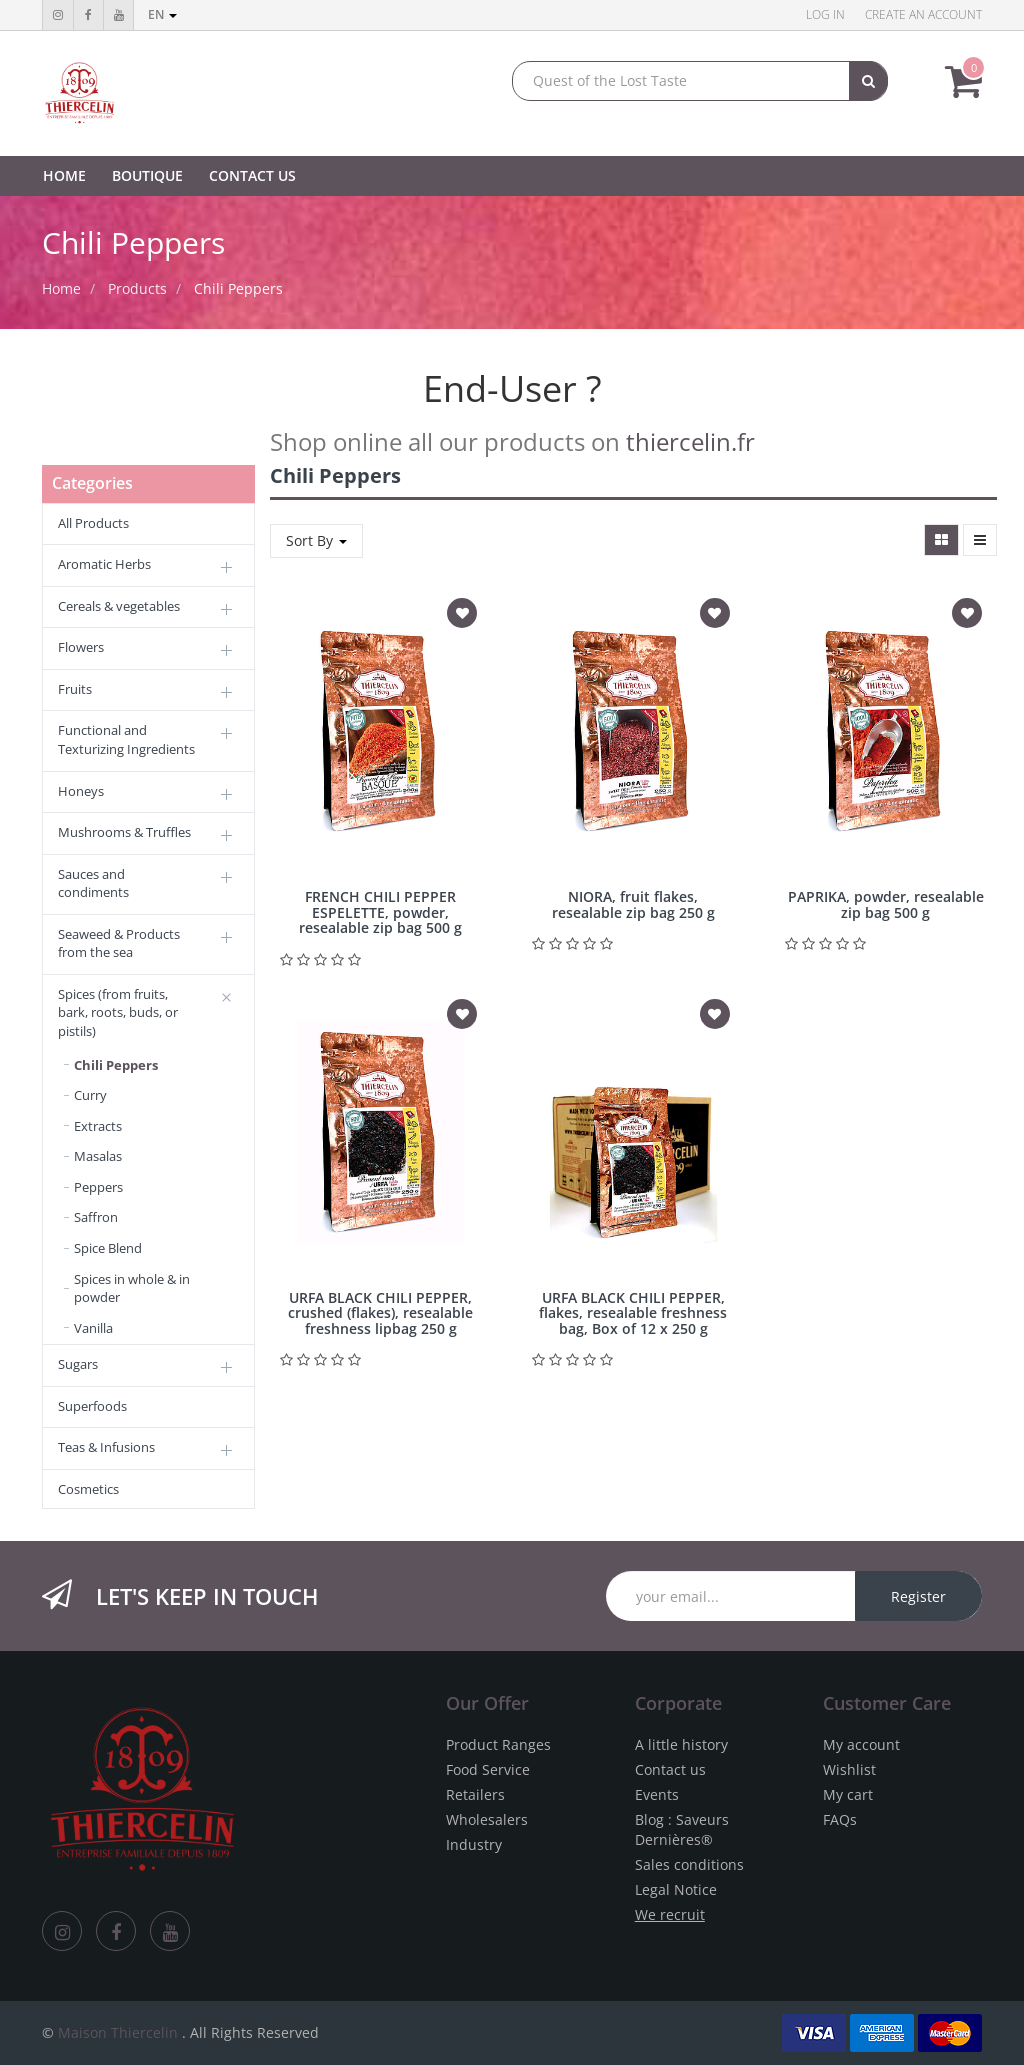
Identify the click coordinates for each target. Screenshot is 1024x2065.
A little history (681, 1744)
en (162, 14)
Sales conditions (689, 1864)
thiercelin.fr (690, 441)
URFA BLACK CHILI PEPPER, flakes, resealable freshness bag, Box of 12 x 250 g (633, 1313)
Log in (825, 14)
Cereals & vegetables (119, 606)
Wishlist (849, 1769)
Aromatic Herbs (104, 564)
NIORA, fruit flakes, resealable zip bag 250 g (633, 904)
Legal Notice (676, 1889)
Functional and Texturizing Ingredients (126, 739)
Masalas (98, 1156)
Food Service (488, 1769)
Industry (474, 1844)
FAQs (840, 1819)
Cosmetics (88, 1489)
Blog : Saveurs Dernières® (682, 1829)
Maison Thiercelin (118, 2032)
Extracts (98, 1126)
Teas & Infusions (106, 1447)
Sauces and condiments (93, 883)
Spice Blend (108, 1248)
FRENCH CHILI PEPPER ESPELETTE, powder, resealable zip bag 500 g (380, 912)
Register (918, 1596)
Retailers (475, 1794)
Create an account (923, 14)
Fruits (75, 689)
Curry (90, 1095)
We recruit (670, 1914)
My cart (848, 1794)
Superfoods (92, 1406)
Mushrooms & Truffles (124, 832)
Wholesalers (487, 1819)
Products (137, 288)
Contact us (670, 1769)
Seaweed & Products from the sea (119, 943)
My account (861, 1744)
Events (657, 1794)
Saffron (96, 1217)
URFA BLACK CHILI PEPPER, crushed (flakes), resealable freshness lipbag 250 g (380, 1313)
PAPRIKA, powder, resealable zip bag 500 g (886, 904)
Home (61, 288)
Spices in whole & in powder (132, 1288)
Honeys (81, 791)
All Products (93, 523)
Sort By (316, 540)
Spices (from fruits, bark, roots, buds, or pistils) (118, 1012)
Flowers (81, 647)
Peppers (98, 1187)
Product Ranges (498, 1744)
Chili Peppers (238, 288)
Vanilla (93, 1328)
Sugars (78, 1364)
